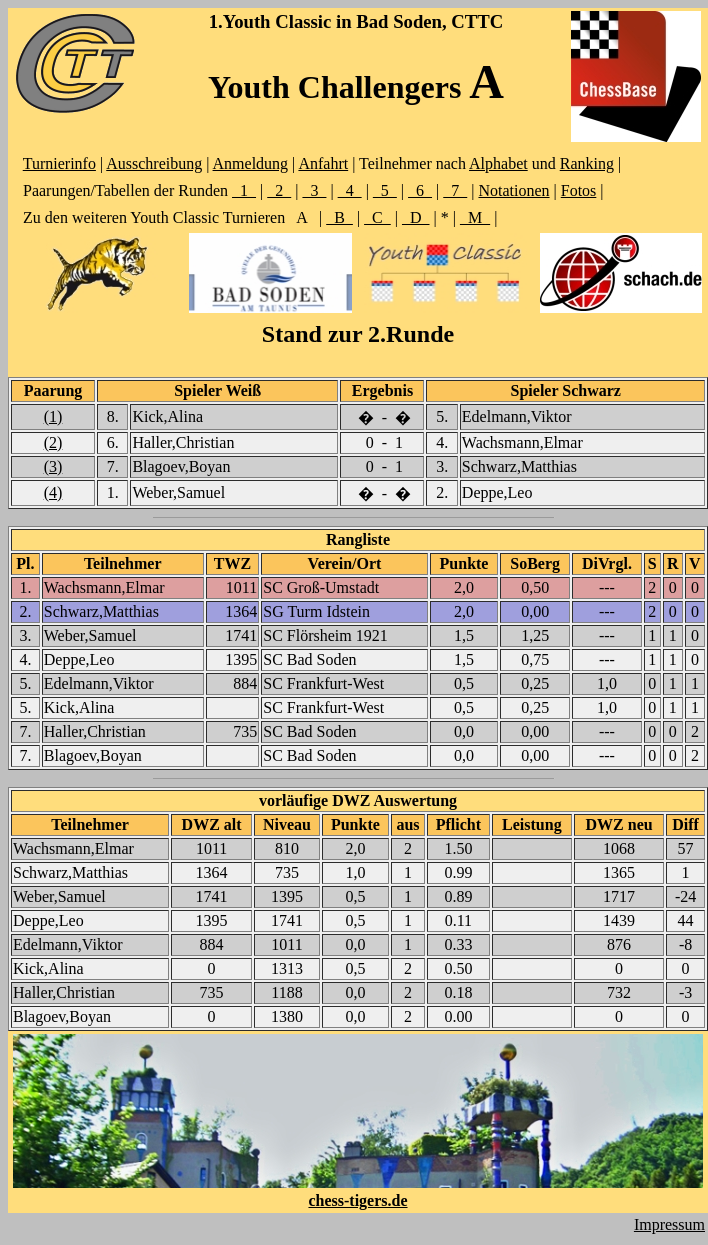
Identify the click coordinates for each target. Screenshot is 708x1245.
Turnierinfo (59, 163)
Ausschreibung (154, 163)
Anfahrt (323, 163)
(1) (53, 416)
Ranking (587, 163)
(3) (53, 466)
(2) (53, 442)
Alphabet (498, 163)
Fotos (579, 190)
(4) (53, 492)
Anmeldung (251, 163)
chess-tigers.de (357, 1200)
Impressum (669, 1224)
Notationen (513, 190)
